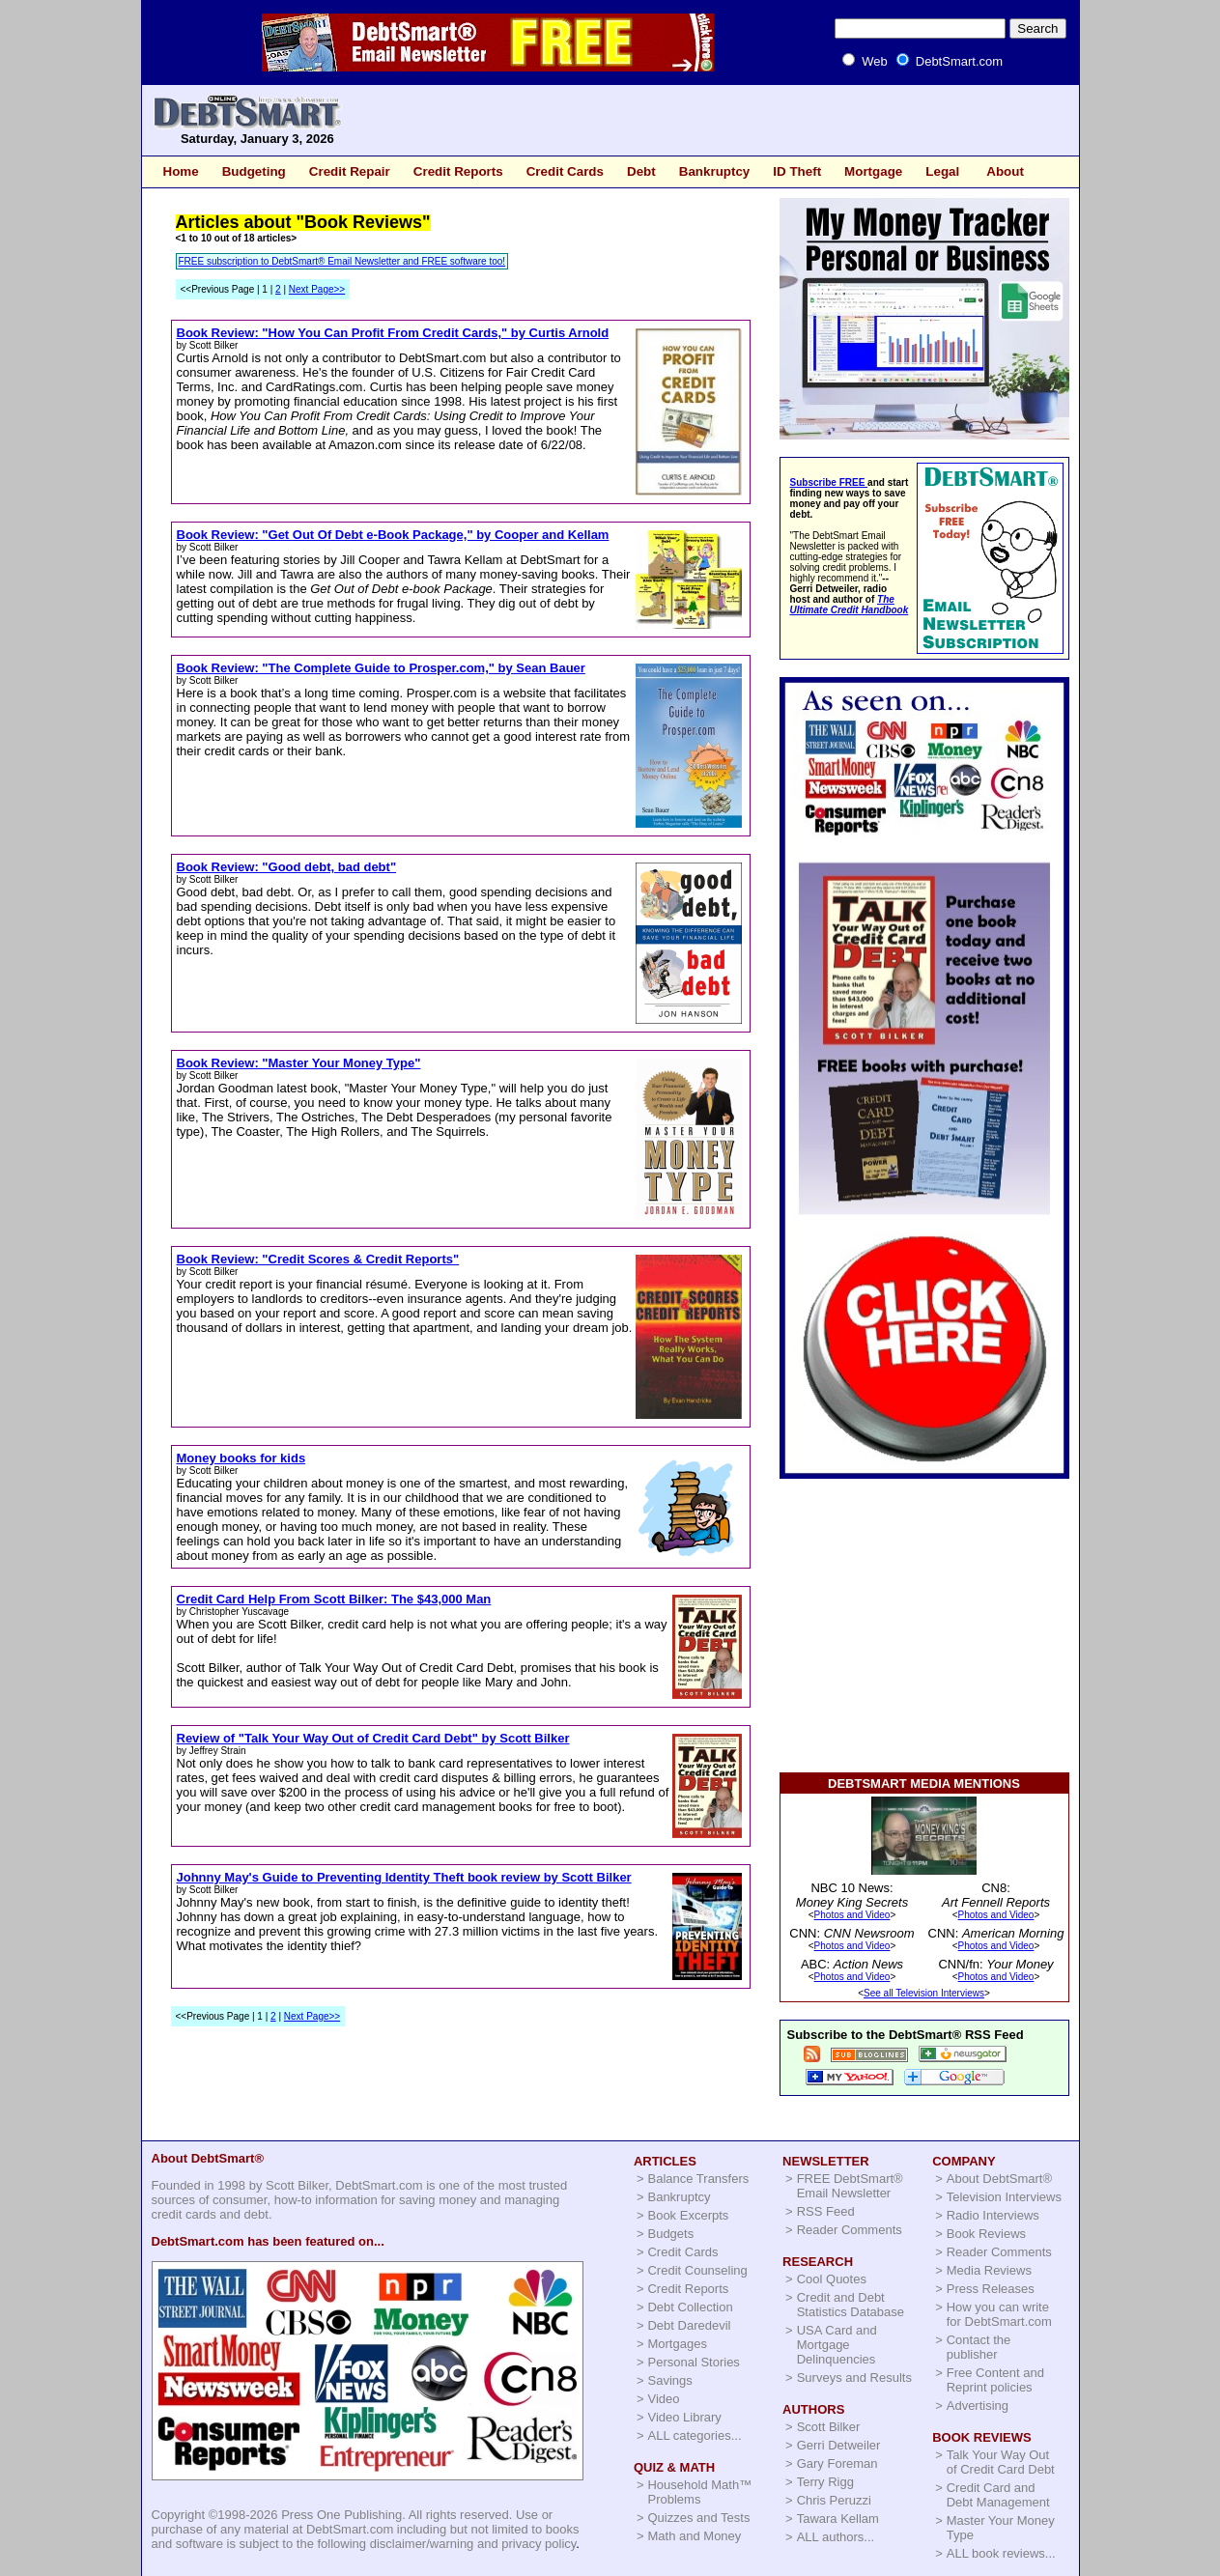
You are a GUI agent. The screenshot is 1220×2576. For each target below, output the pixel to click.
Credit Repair (349, 171)
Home (181, 171)
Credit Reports (458, 171)
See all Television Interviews (924, 1993)
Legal (942, 171)
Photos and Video (852, 1915)
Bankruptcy (715, 171)
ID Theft (797, 171)
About (1005, 171)
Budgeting (254, 171)
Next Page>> (317, 289)
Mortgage (873, 171)
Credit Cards (565, 171)
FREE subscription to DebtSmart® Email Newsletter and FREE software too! (342, 261)
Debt (641, 171)
